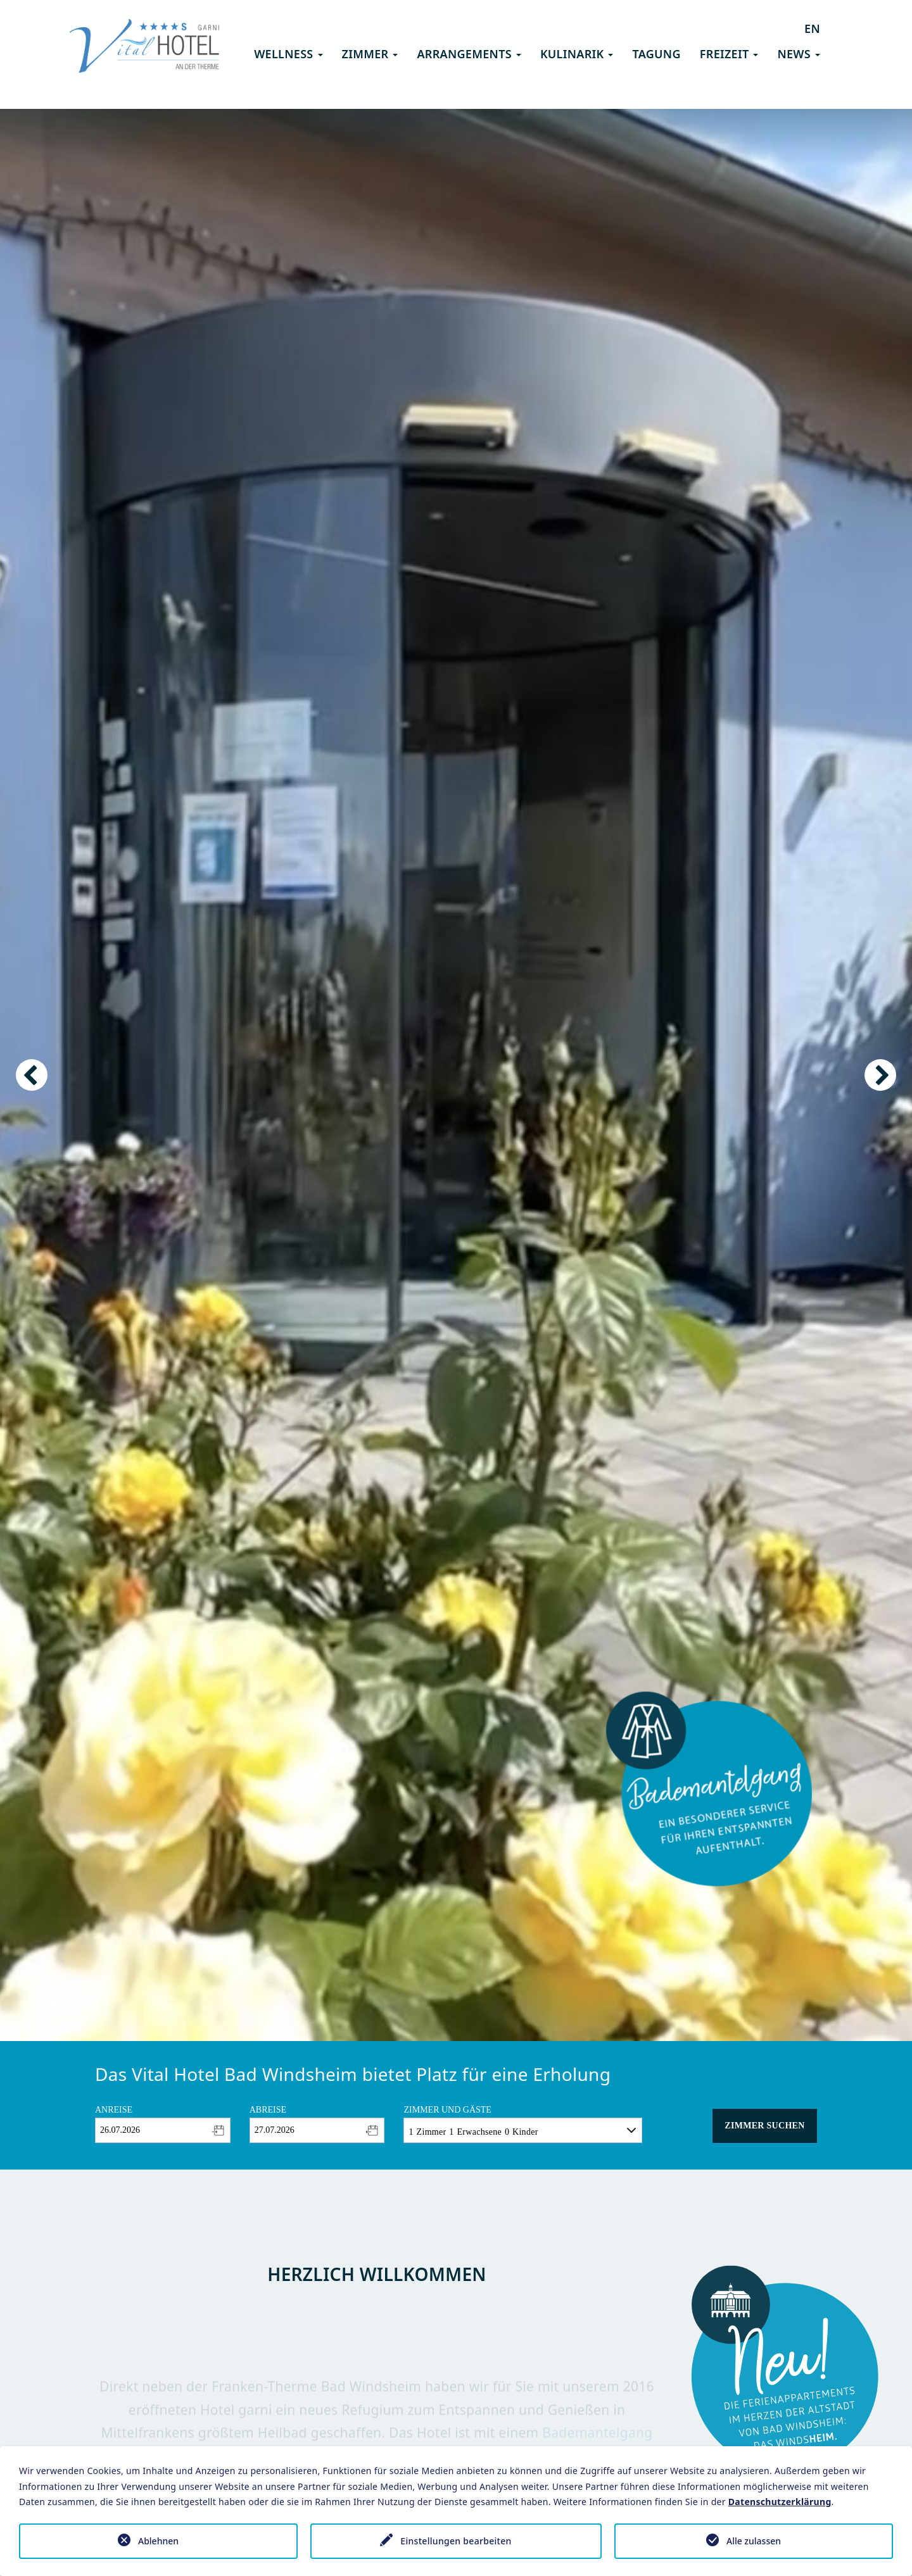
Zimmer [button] (370, 53)
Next (880, 1075)
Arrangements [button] (469, 53)
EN (812, 28)
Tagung (656, 53)
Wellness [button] (288, 53)
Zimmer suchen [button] (764, 2125)
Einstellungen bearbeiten (455, 2541)
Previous (32, 1075)
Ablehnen (158, 2541)
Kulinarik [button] (577, 53)
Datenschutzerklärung (780, 2502)
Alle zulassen (753, 2541)
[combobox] (163, 2130)
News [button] (798, 53)
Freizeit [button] (729, 53)
